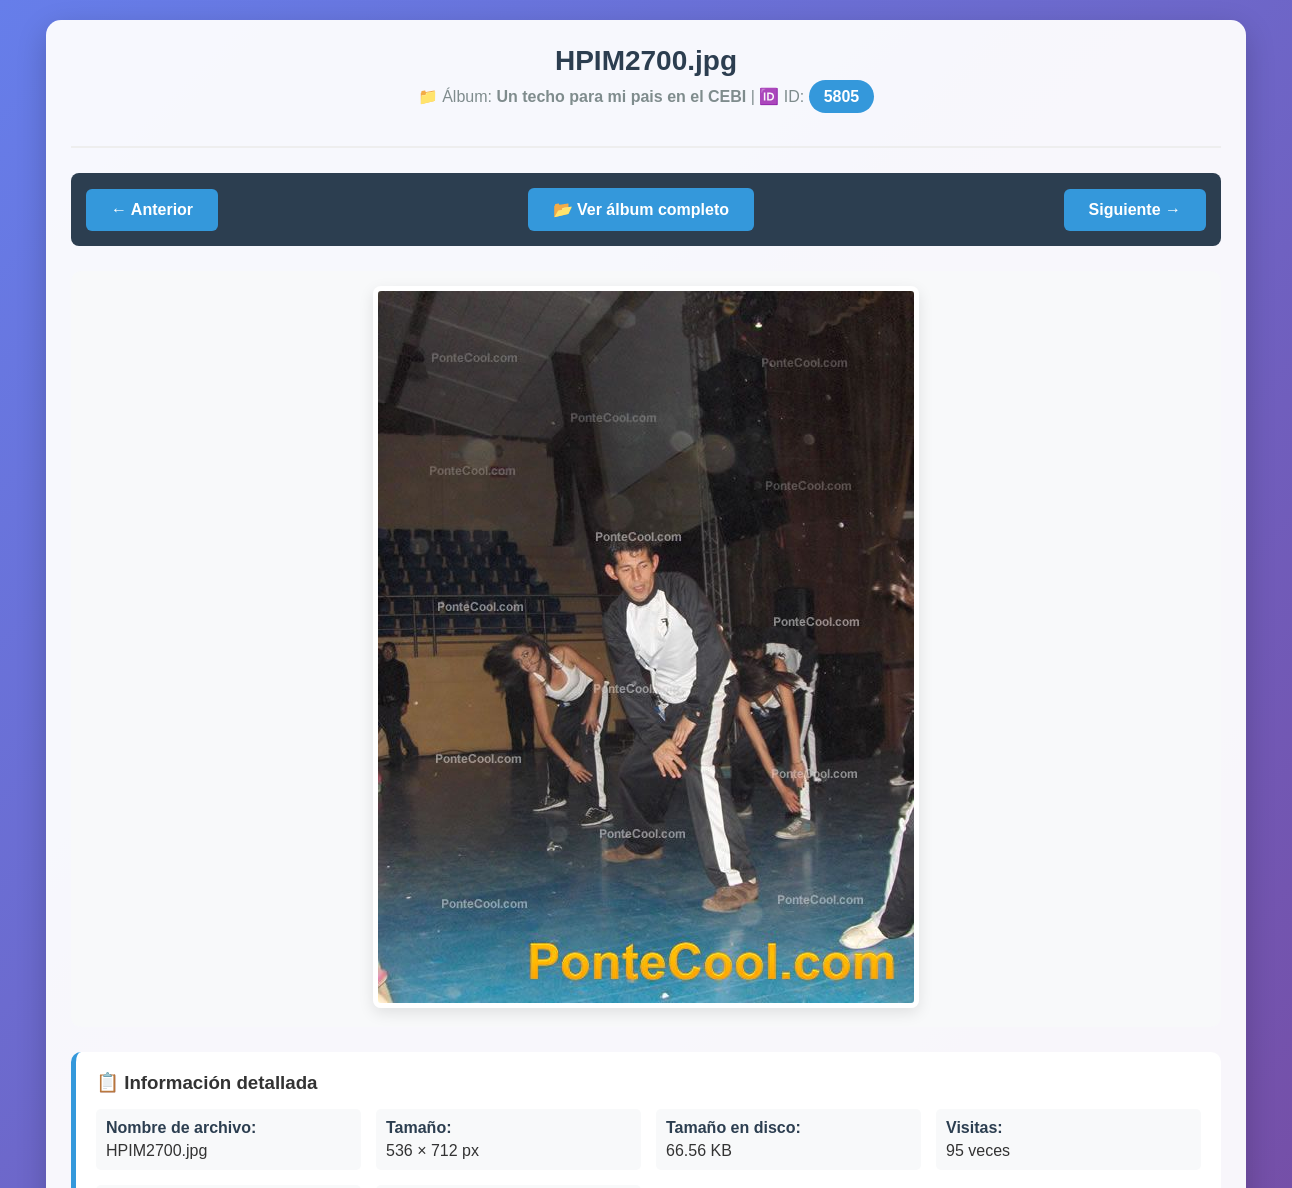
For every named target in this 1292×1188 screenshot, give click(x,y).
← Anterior (152, 209)
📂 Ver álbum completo (641, 209)
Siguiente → (1135, 209)
